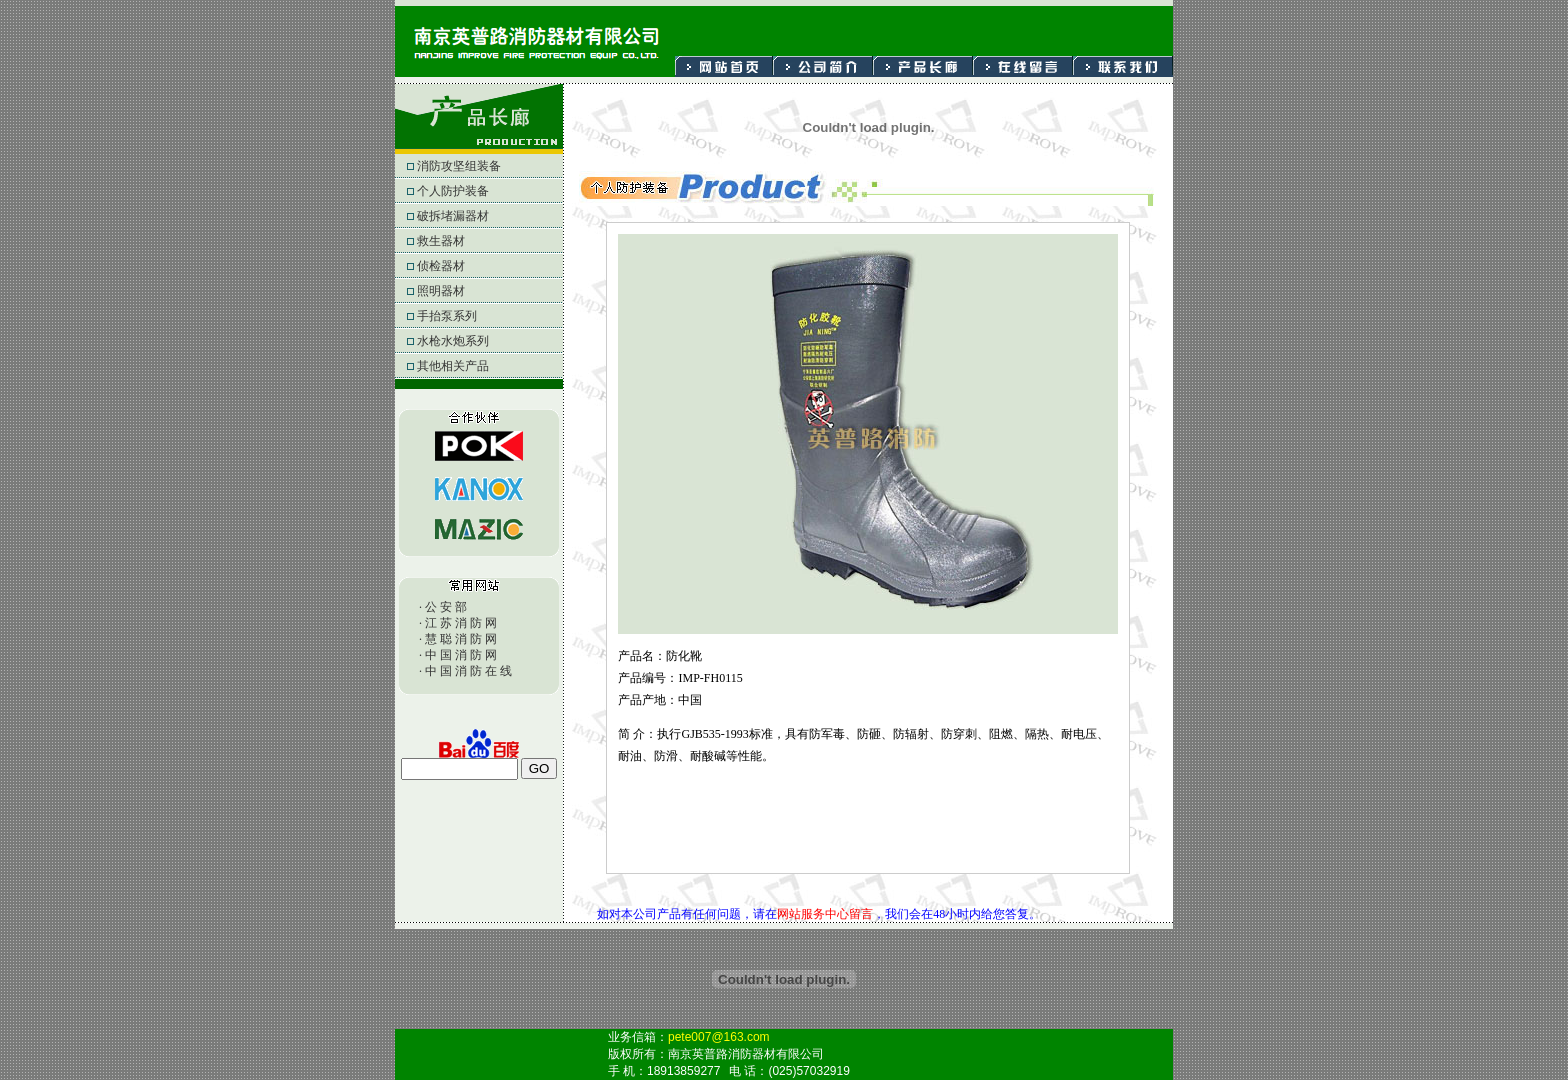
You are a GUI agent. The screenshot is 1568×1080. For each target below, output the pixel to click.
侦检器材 (453, 266)
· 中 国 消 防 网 (458, 655)
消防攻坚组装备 (462, 166)
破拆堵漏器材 (459, 216)
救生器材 (453, 241)
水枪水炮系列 (459, 341)
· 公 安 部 (443, 607)
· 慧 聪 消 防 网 (458, 639)
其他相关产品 (459, 366)
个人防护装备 (459, 191)
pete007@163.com (719, 1037)
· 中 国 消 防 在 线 (465, 671)
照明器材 (453, 291)
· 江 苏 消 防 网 (458, 623)
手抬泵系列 (456, 316)
